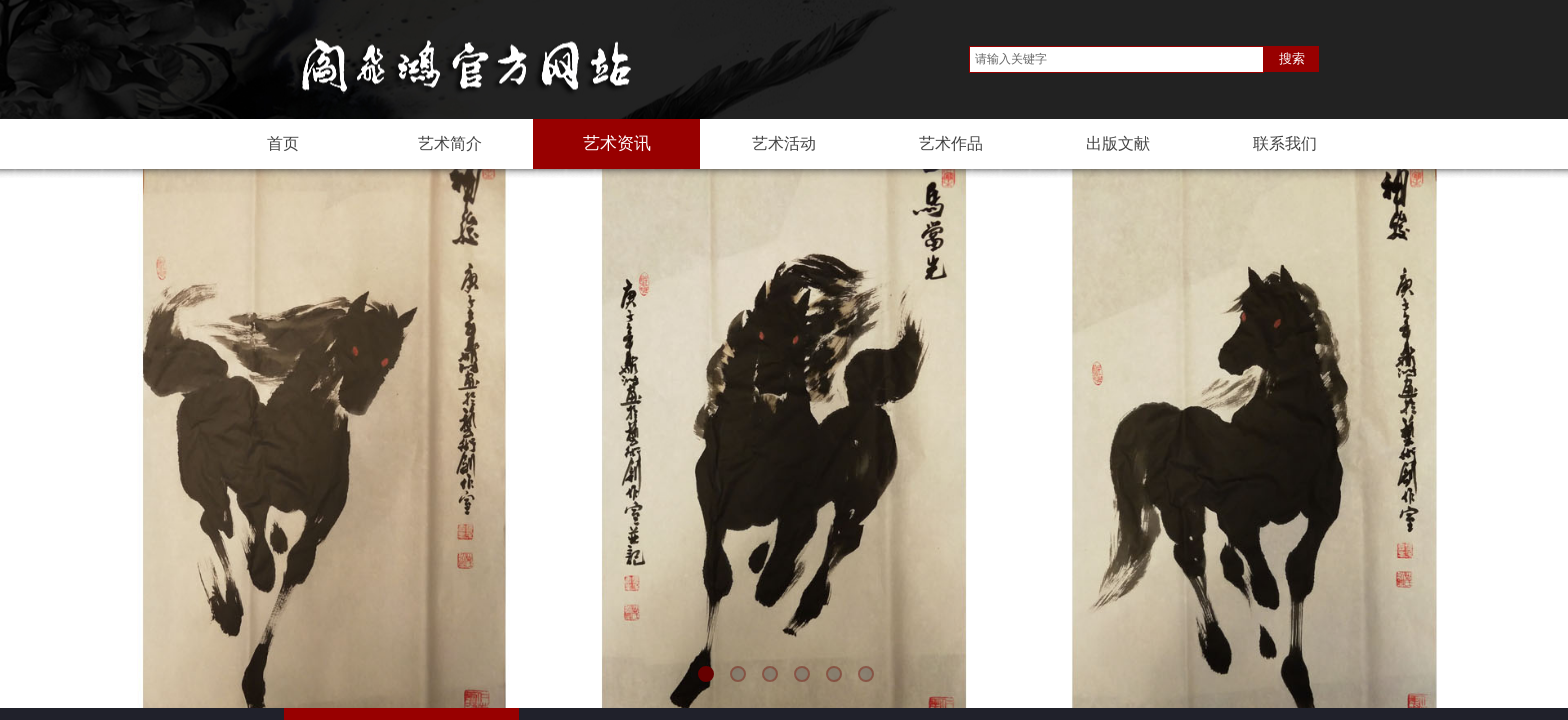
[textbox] (1116, 59)
